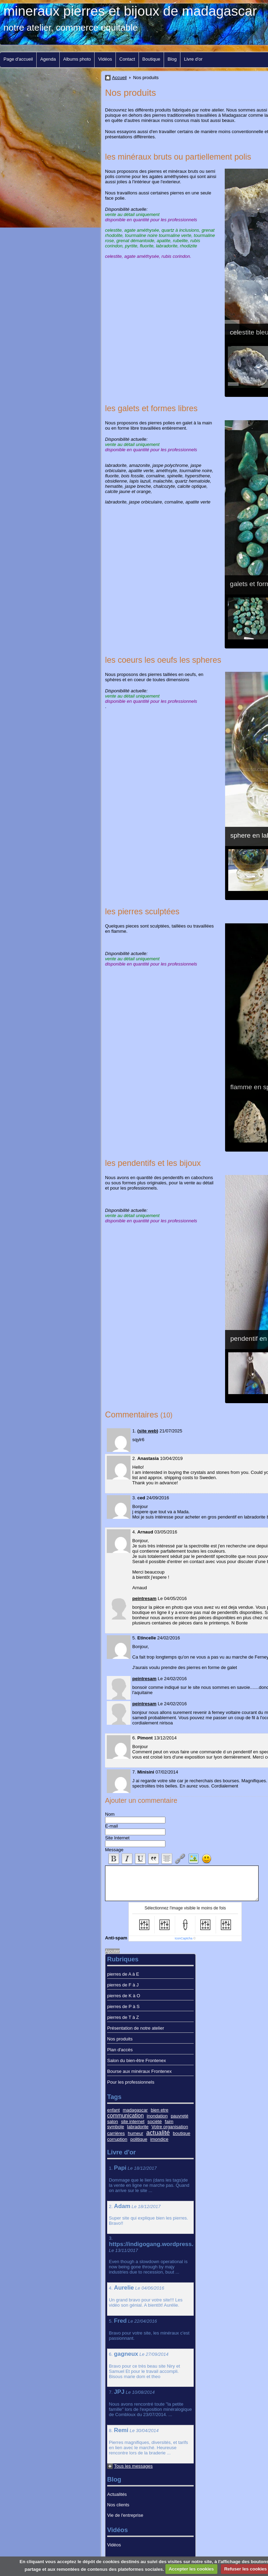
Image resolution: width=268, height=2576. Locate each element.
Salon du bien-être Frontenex (136, 2060)
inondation (157, 2116)
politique (138, 2139)
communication (125, 2116)
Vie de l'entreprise (125, 2515)
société (155, 2121)
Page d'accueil (18, 59)
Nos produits (120, 2038)
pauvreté (179, 2116)
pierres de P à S (123, 2006)
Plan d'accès (120, 2049)
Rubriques (123, 1959)
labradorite (137, 2126)
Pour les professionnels (130, 2082)
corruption (117, 2139)
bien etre (160, 2110)
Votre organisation (169, 2126)
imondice (159, 2139)
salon (112, 2121)
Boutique (151, 59)
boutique (181, 2133)
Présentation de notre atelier (135, 2028)
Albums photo (77, 59)
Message (114, 1849)
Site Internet (117, 1837)
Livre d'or (193, 59)
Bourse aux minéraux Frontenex (139, 2071)
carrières (116, 2133)
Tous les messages (133, 2466)
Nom (109, 1814)
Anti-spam (116, 1937)
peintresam (144, 1598)
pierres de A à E (123, 1974)
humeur (135, 2133)
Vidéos (105, 59)
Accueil (119, 77)
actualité (158, 2132)
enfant (113, 2110)
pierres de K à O (123, 1995)
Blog (172, 59)
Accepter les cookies (191, 2568)
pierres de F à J (123, 1984)
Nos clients (118, 2504)
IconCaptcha (184, 1938)
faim (169, 2121)
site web (148, 1430)
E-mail (111, 1826)
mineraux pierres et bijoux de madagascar (130, 10)
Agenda (48, 59)
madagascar (135, 2110)
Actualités (117, 2494)
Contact (127, 59)
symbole (115, 2126)
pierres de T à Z (123, 2017)
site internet (132, 2121)
